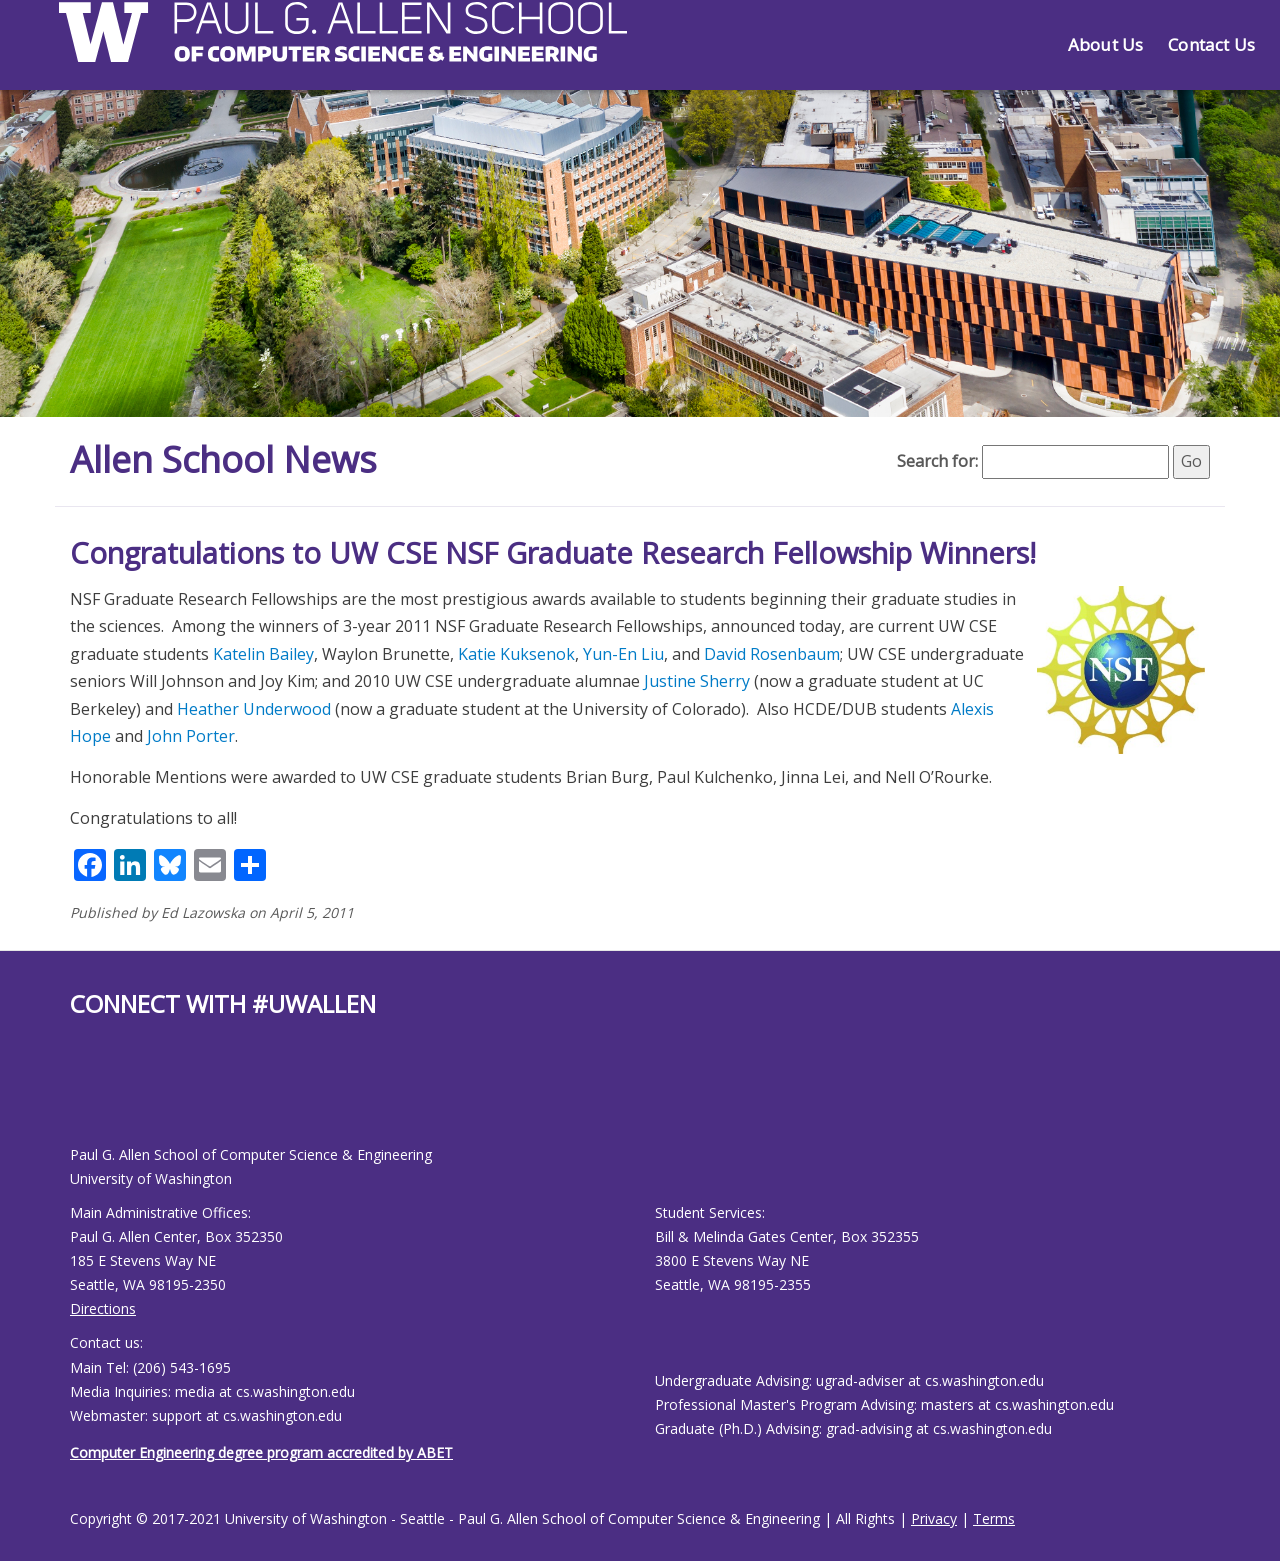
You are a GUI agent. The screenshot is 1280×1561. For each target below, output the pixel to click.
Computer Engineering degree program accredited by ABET (261, 1452)
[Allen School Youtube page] (85, 1097)
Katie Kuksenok (516, 654)
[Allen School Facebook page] (75, 1097)
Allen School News (223, 459)
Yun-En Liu (623, 654)
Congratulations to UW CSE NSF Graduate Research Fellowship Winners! (553, 552)
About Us (1105, 44)
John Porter (191, 736)
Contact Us (1211, 44)
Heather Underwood (254, 709)
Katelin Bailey (263, 654)
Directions (103, 1308)
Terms (994, 1518)
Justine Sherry (697, 681)
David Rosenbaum (772, 654)
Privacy (934, 1518)
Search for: (937, 461)
